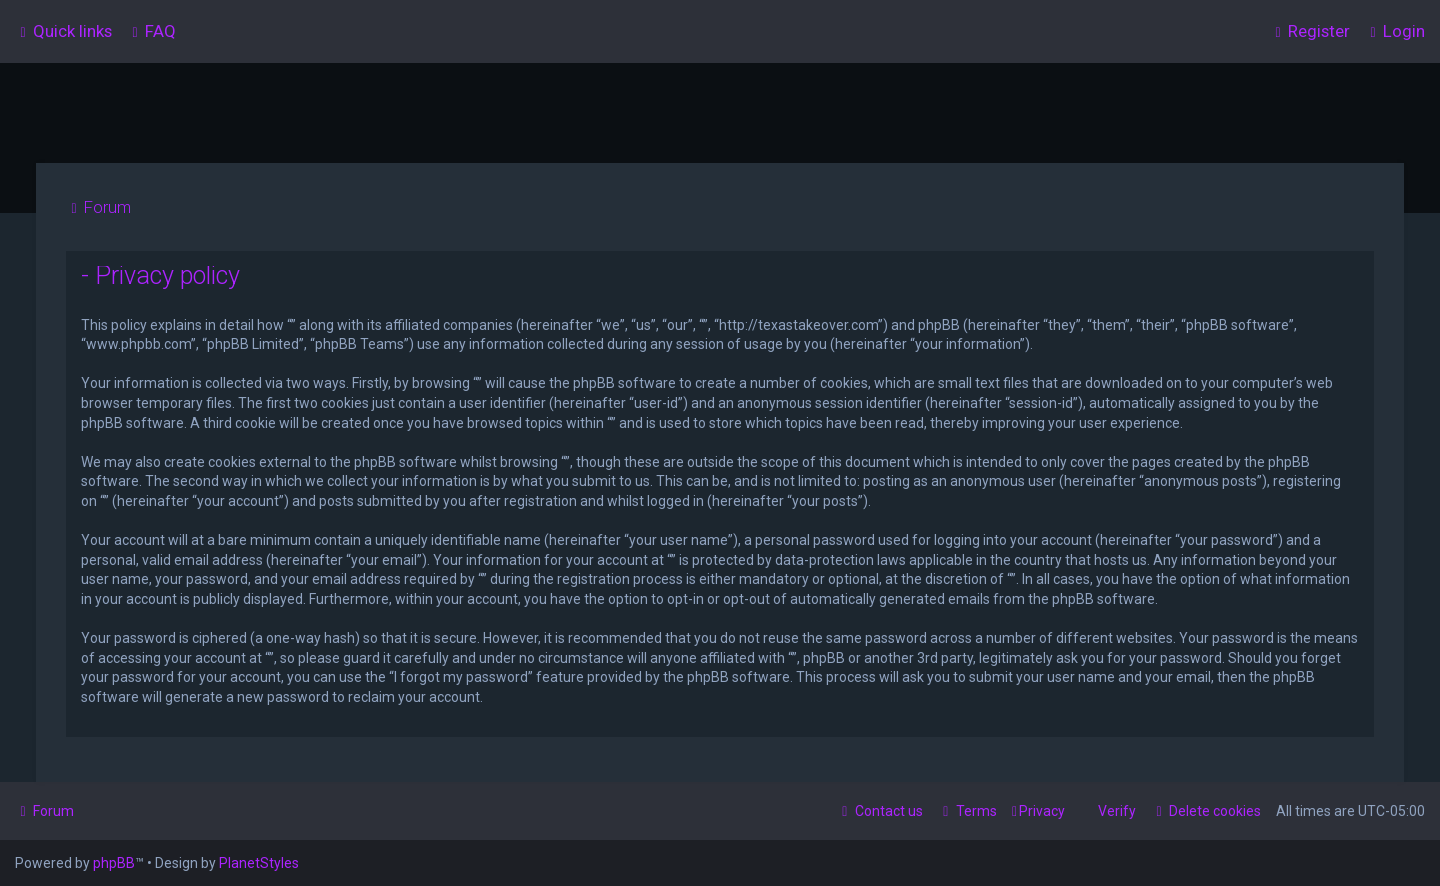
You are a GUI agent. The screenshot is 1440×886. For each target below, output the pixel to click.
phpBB (114, 863)
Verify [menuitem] (1117, 811)
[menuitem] (151, 31)
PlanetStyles (259, 863)
